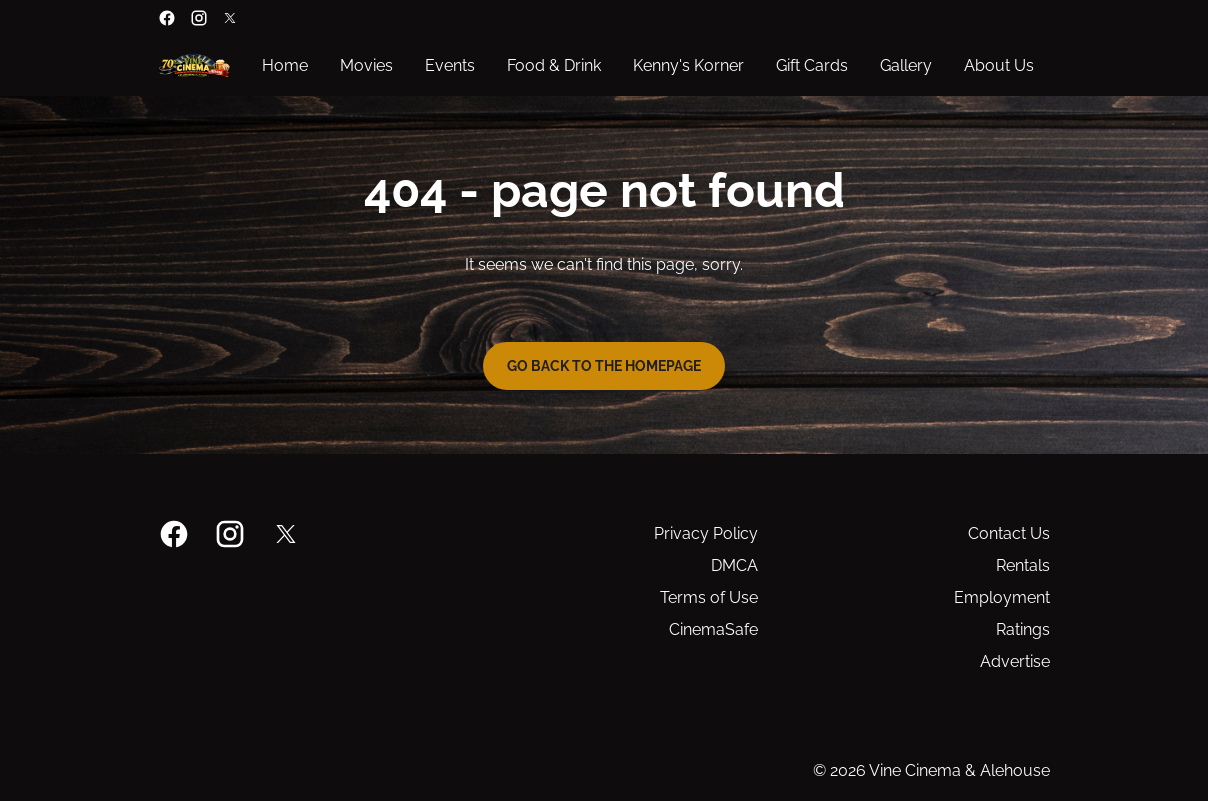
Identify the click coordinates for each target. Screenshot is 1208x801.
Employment (1002, 597)
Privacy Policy (706, 533)
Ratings (1023, 629)
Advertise (1015, 661)
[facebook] (167, 18)
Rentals (1023, 565)
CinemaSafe (713, 629)
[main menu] (648, 66)
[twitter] (230, 18)
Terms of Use (709, 597)
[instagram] (199, 18)
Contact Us (1009, 533)
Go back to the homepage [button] (604, 366)
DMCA (734, 565)
